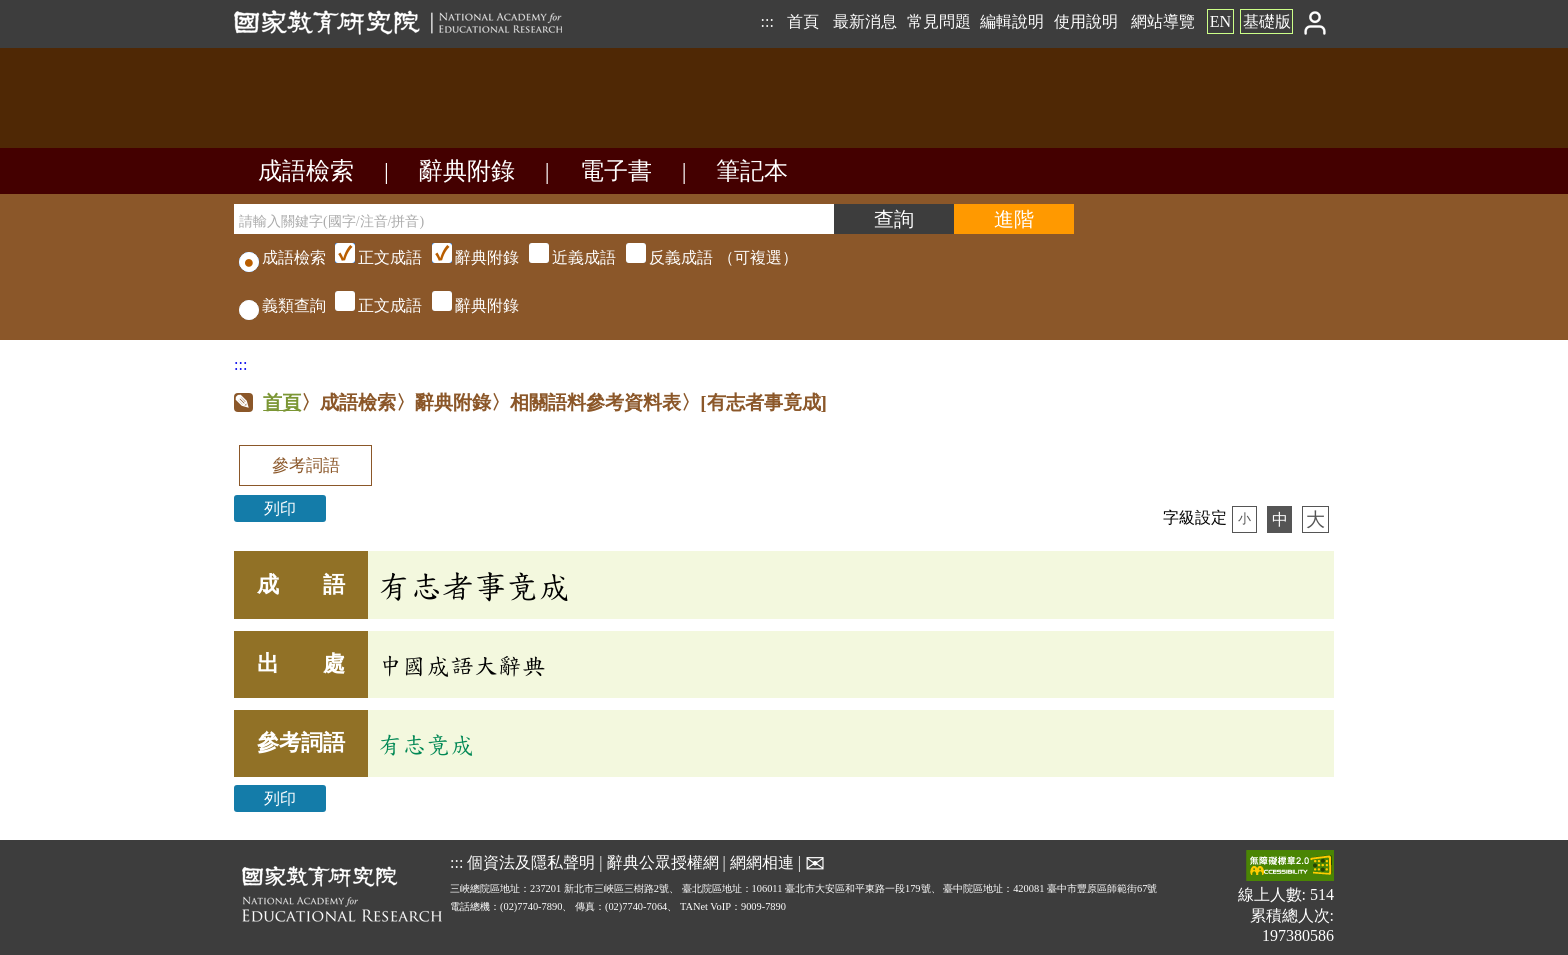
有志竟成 (426, 744)
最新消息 (865, 21)
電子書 (616, 171)
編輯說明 (1012, 21)
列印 (280, 508)
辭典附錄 (467, 171)
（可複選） (564, 257)
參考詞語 (306, 465)
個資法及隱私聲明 (531, 862)
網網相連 (762, 862)
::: (766, 21)
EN (1220, 21)
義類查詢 (282, 305)
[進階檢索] (1014, 219)
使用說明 (1086, 21)
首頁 (803, 21)
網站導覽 (1163, 21)
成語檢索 (306, 171)
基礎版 (1267, 21)
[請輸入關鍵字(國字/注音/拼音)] (534, 219)
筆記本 (752, 171)
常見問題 (939, 21)
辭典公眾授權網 (663, 862)
